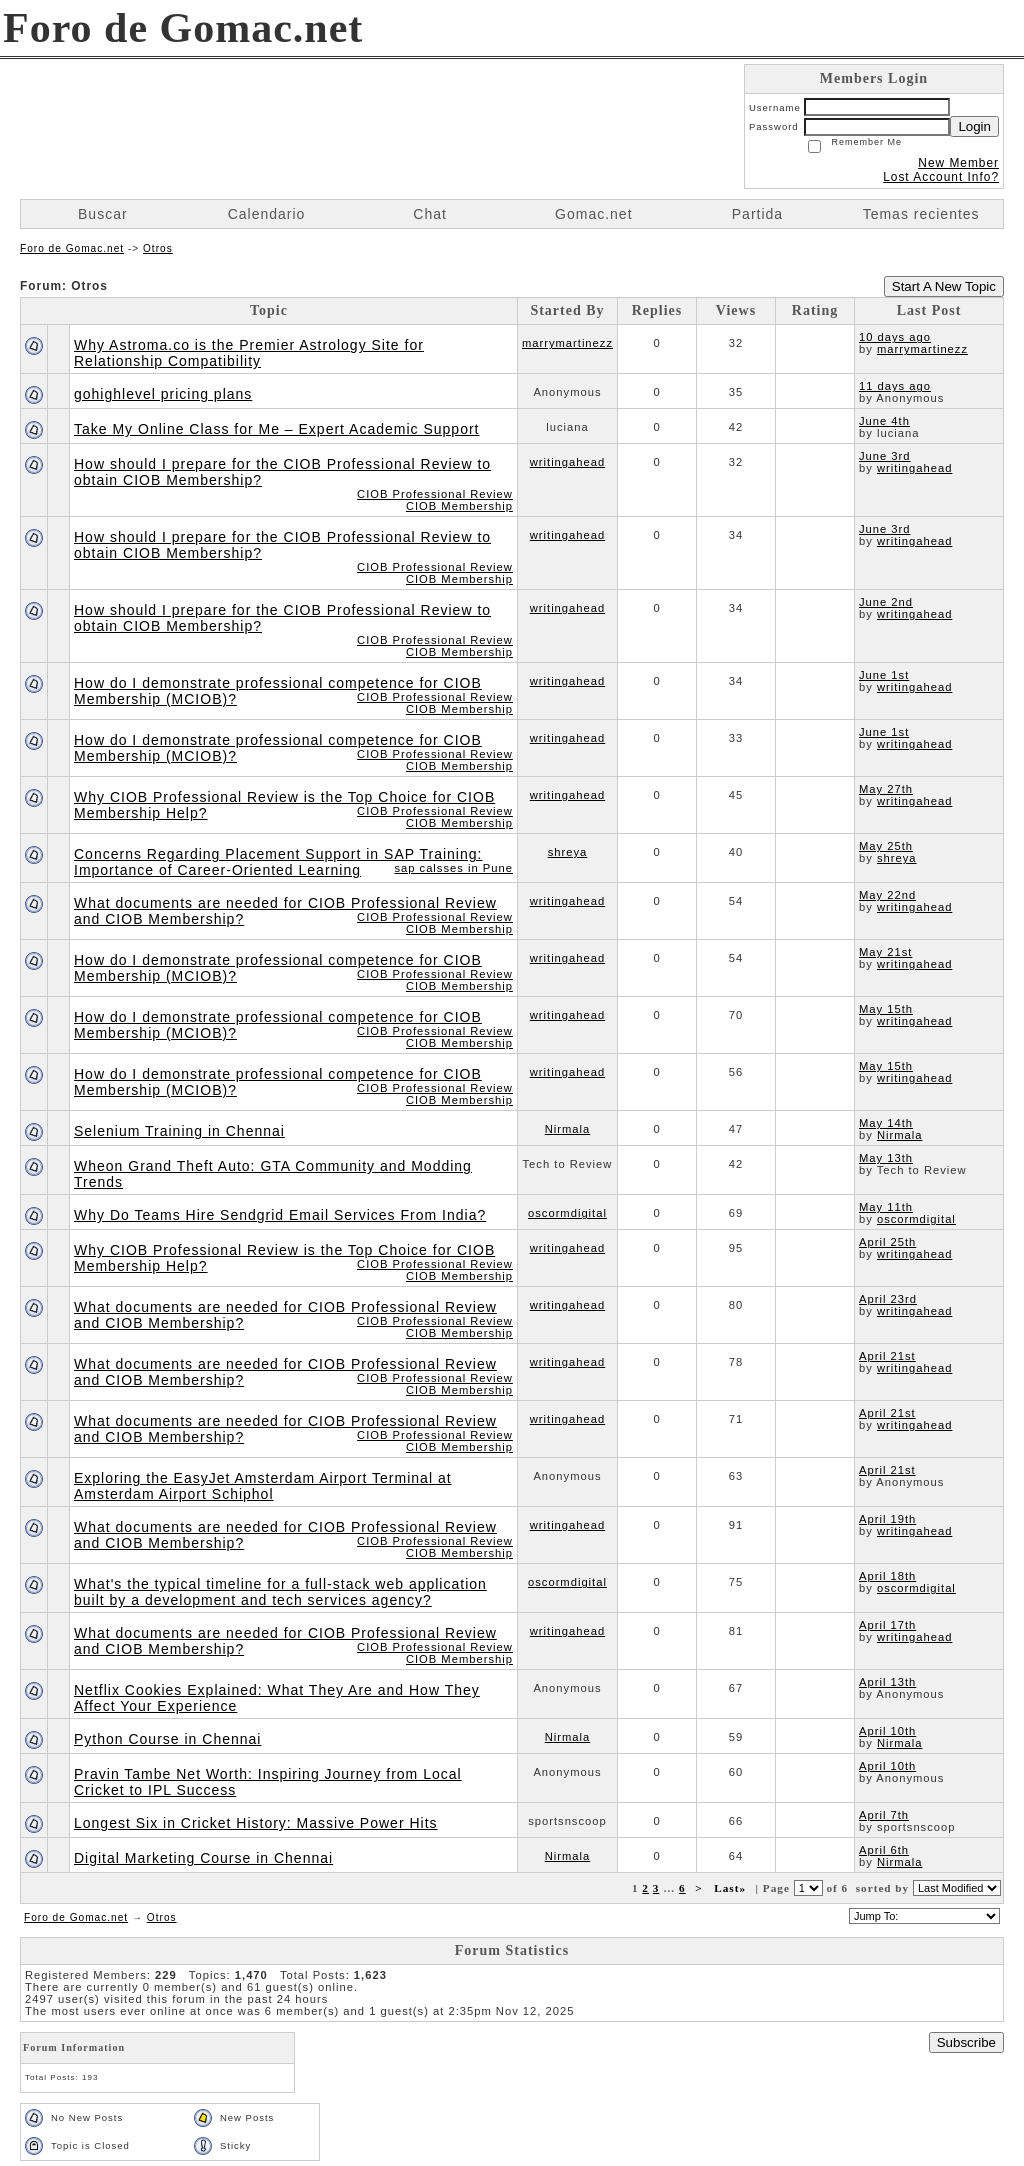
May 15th (886, 1009)
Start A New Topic (944, 286)
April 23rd (888, 1299)
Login (974, 126)
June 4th (884, 421)
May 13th (886, 1158)
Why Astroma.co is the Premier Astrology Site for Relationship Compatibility (249, 353)
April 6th (884, 1850)
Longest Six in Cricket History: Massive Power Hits (256, 1823)
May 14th (886, 1123)
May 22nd (887, 895)
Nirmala (568, 1129)
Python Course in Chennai (167, 1739)
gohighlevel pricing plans (163, 394)
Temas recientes (921, 214)
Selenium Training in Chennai (179, 1131)
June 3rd (885, 456)
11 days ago (895, 386)
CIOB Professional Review (435, 494)
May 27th (886, 789)
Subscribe (966, 2042)
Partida (757, 214)
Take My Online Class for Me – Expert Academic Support (276, 429)
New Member (958, 163)
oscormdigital (567, 1213)
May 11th (886, 1207)
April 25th (887, 1242)
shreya (568, 852)
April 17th (887, 1625)
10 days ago (895, 337)
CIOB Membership (459, 506)
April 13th (887, 1682)
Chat (430, 214)
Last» (732, 1888)
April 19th (887, 1519)
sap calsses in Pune (453, 868)
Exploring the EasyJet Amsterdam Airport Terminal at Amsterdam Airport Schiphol (263, 1486)
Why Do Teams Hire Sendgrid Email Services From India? (280, 1215)
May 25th (886, 846)
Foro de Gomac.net (72, 248)
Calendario (267, 214)
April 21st (887, 1356)
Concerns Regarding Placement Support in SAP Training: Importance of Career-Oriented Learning (278, 862)
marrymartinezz (567, 343)
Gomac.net (593, 214)
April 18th (887, 1576)
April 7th (884, 1815)
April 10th (887, 1731)
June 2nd (886, 602)
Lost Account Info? (941, 177)
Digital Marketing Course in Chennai (203, 1858)
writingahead (567, 462)
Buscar (103, 214)
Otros (158, 248)
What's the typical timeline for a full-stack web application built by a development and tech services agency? (280, 1592)
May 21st (885, 952)
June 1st (884, 675)
